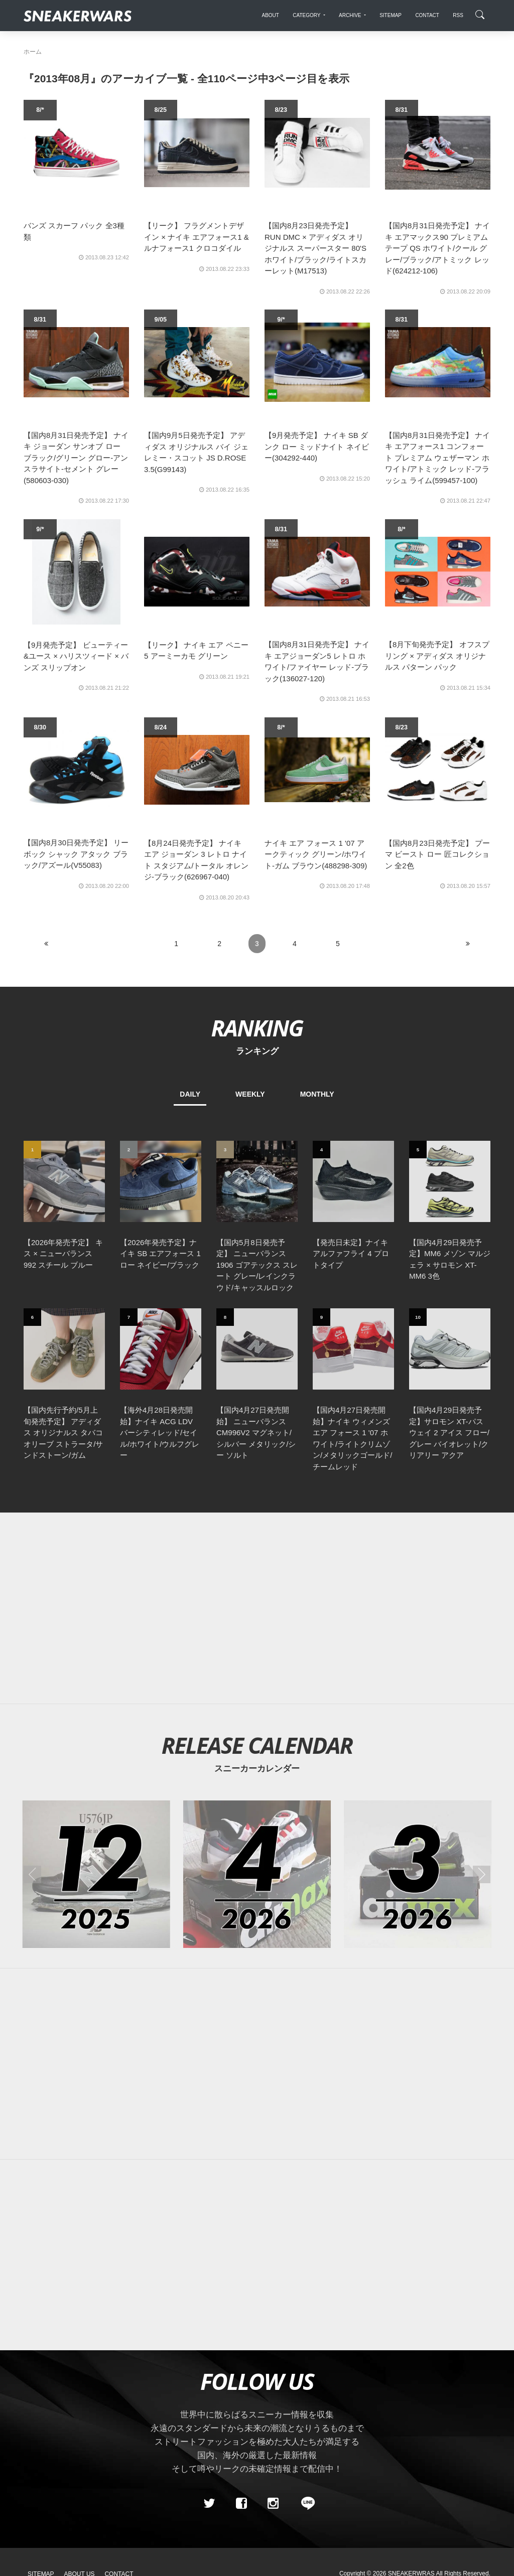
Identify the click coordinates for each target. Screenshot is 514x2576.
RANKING (257, 1027)
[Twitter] (209, 2503)
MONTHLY (317, 1094)
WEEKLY (250, 1094)
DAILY (190, 1094)
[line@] (304, 2503)
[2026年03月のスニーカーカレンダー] (417, 1874)
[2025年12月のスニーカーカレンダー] (96, 1874)
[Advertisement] (257, 1608)
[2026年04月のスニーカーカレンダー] (257, 1874)
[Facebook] (240, 2503)
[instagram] (273, 2503)
